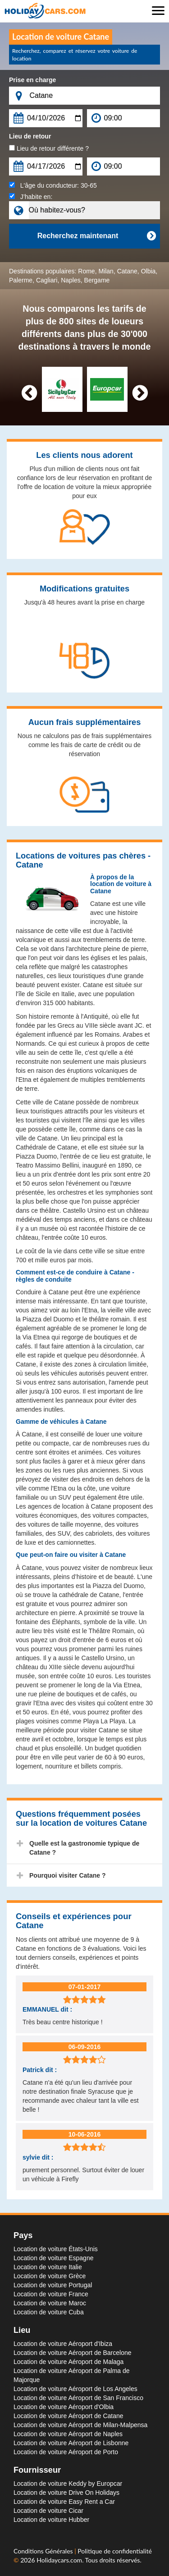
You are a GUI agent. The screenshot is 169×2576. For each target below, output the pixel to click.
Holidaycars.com (59, 2560)
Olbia (148, 271)
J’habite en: (30, 196)
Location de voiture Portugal (53, 2285)
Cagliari (46, 280)
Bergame (97, 280)
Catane (127, 271)
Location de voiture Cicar (48, 2510)
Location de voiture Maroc (50, 2303)
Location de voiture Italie (48, 2267)
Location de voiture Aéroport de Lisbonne (71, 2443)
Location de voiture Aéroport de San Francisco (78, 2397)
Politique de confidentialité (114, 2551)
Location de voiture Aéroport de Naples (68, 2434)
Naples (71, 280)
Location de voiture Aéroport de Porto (66, 2452)
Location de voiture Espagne (53, 2258)
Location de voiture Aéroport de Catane (68, 2415)
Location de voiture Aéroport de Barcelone (73, 2352)
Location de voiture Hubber (51, 2519)
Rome (86, 271)
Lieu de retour (30, 136)
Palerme (20, 280)
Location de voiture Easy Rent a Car (64, 2501)
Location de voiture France (51, 2294)
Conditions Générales (44, 2551)
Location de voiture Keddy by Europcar (68, 2483)
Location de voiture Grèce (50, 2276)
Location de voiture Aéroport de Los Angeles (75, 2388)
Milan (105, 271)
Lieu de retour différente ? (49, 148)
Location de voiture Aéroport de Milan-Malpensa (80, 2424)
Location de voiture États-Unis (56, 2249)
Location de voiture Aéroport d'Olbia (64, 2406)
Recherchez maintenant (96, 236)
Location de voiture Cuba (49, 2312)
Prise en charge (32, 79)
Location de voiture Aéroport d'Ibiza (63, 2343)
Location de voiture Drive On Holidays (66, 2492)
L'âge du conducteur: (53, 185)
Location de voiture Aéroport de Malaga (68, 2361)
